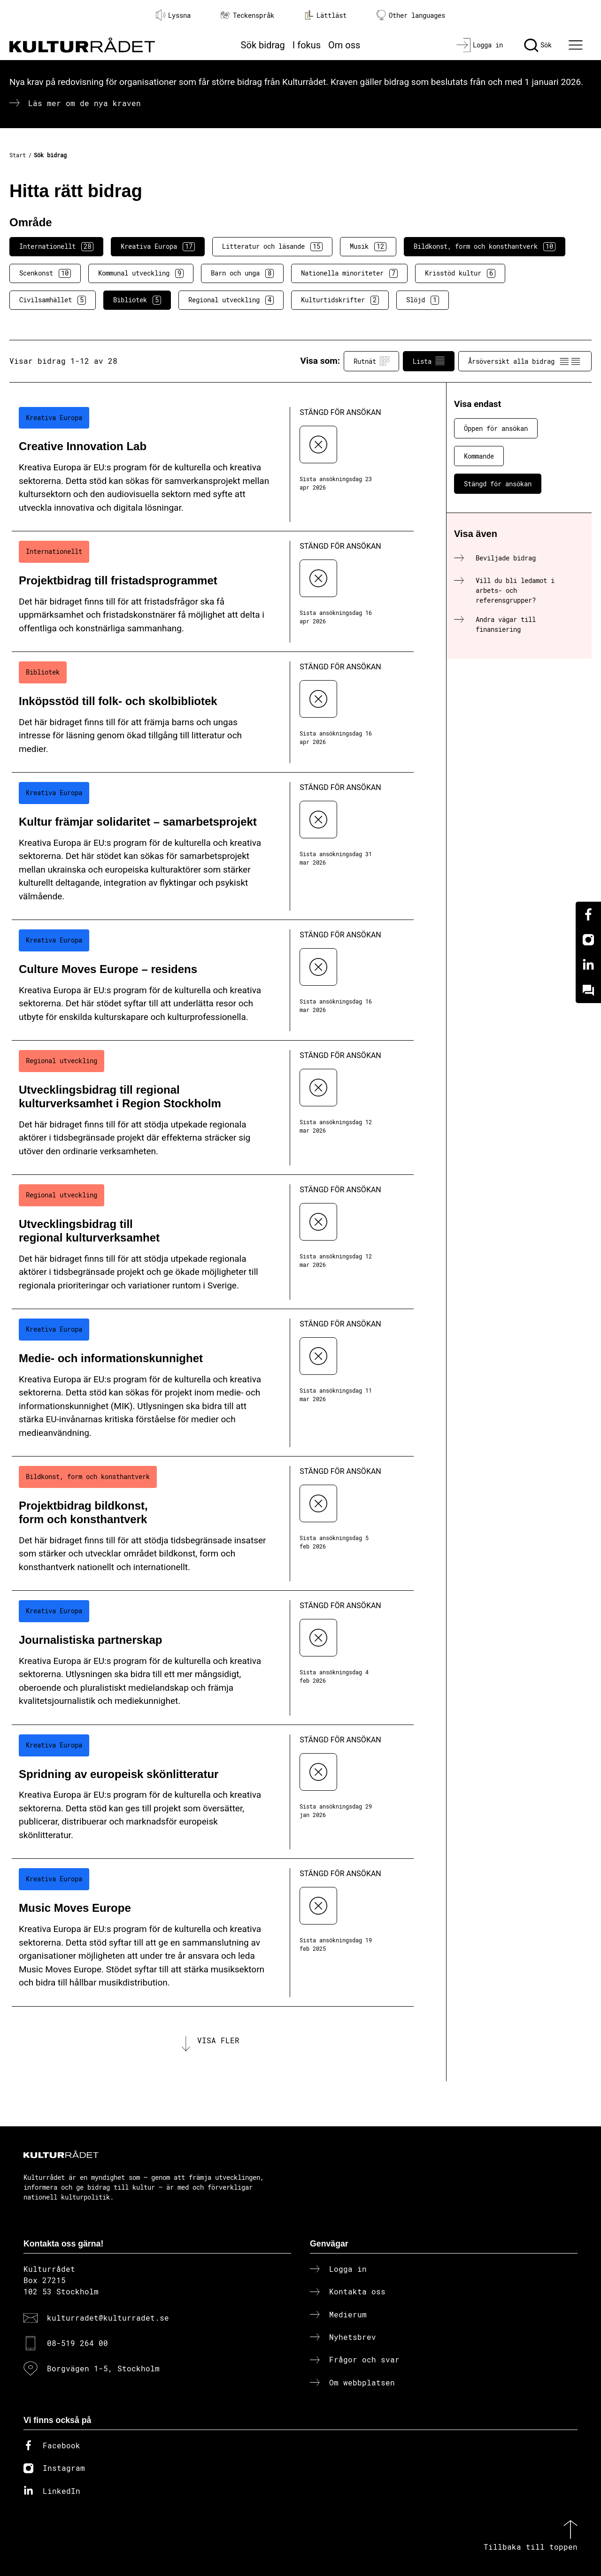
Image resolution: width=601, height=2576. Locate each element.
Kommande (479, 456)
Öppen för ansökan (496, 428)
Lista (429, 361)
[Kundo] (588, 990)
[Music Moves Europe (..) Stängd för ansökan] (212, 1932)
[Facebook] (588, 914)
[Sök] (538, 45)
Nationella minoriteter (349, 273)
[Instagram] (588, 939)
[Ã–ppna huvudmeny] (577, 45)
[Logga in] (480, 45)
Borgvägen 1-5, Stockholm (103, 2369)
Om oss (344, 45)
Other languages (411, 15)
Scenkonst (45, 273)
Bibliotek (137, 300)
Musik (368, 246)
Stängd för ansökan (498, 483)
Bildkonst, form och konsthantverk (484, 246)
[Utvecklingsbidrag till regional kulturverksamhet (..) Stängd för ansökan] (212, 1242)
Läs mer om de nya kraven (84, 103)
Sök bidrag (263, 45)
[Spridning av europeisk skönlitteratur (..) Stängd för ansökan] (212, 1792)
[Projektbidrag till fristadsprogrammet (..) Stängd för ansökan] (212, 591)
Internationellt (56, 246)
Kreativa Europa (158, 246)
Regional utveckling (231, 300)
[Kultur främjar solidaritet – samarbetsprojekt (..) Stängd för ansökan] (212, 846)
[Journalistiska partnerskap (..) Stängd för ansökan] (212, 1658)
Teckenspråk (247, 15)
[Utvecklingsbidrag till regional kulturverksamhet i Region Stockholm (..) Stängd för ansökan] (212, 1108)
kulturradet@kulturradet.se (108, 2318)
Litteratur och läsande (272, 246)
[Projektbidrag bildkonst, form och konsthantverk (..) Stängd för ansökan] (212, 1524)
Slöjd (422, 300)
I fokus (307, 45)
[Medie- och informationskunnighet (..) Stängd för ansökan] (212, 1383)
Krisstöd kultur (460, 273)
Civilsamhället (52, 300)
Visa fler (218, 2041)
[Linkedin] (588, 965)
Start (17, 155)
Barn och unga (242, 273)
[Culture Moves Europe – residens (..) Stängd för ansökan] (212, 980)
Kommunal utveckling (141, 273)
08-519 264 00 (77, 2343)
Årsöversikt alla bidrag (525, 361)
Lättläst (325, 15)
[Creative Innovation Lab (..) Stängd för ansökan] (212, 465)
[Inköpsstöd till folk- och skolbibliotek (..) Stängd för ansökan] (212, 712)
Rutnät (371, 361)
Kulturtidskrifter (340, 300)
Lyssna (173, 15)
